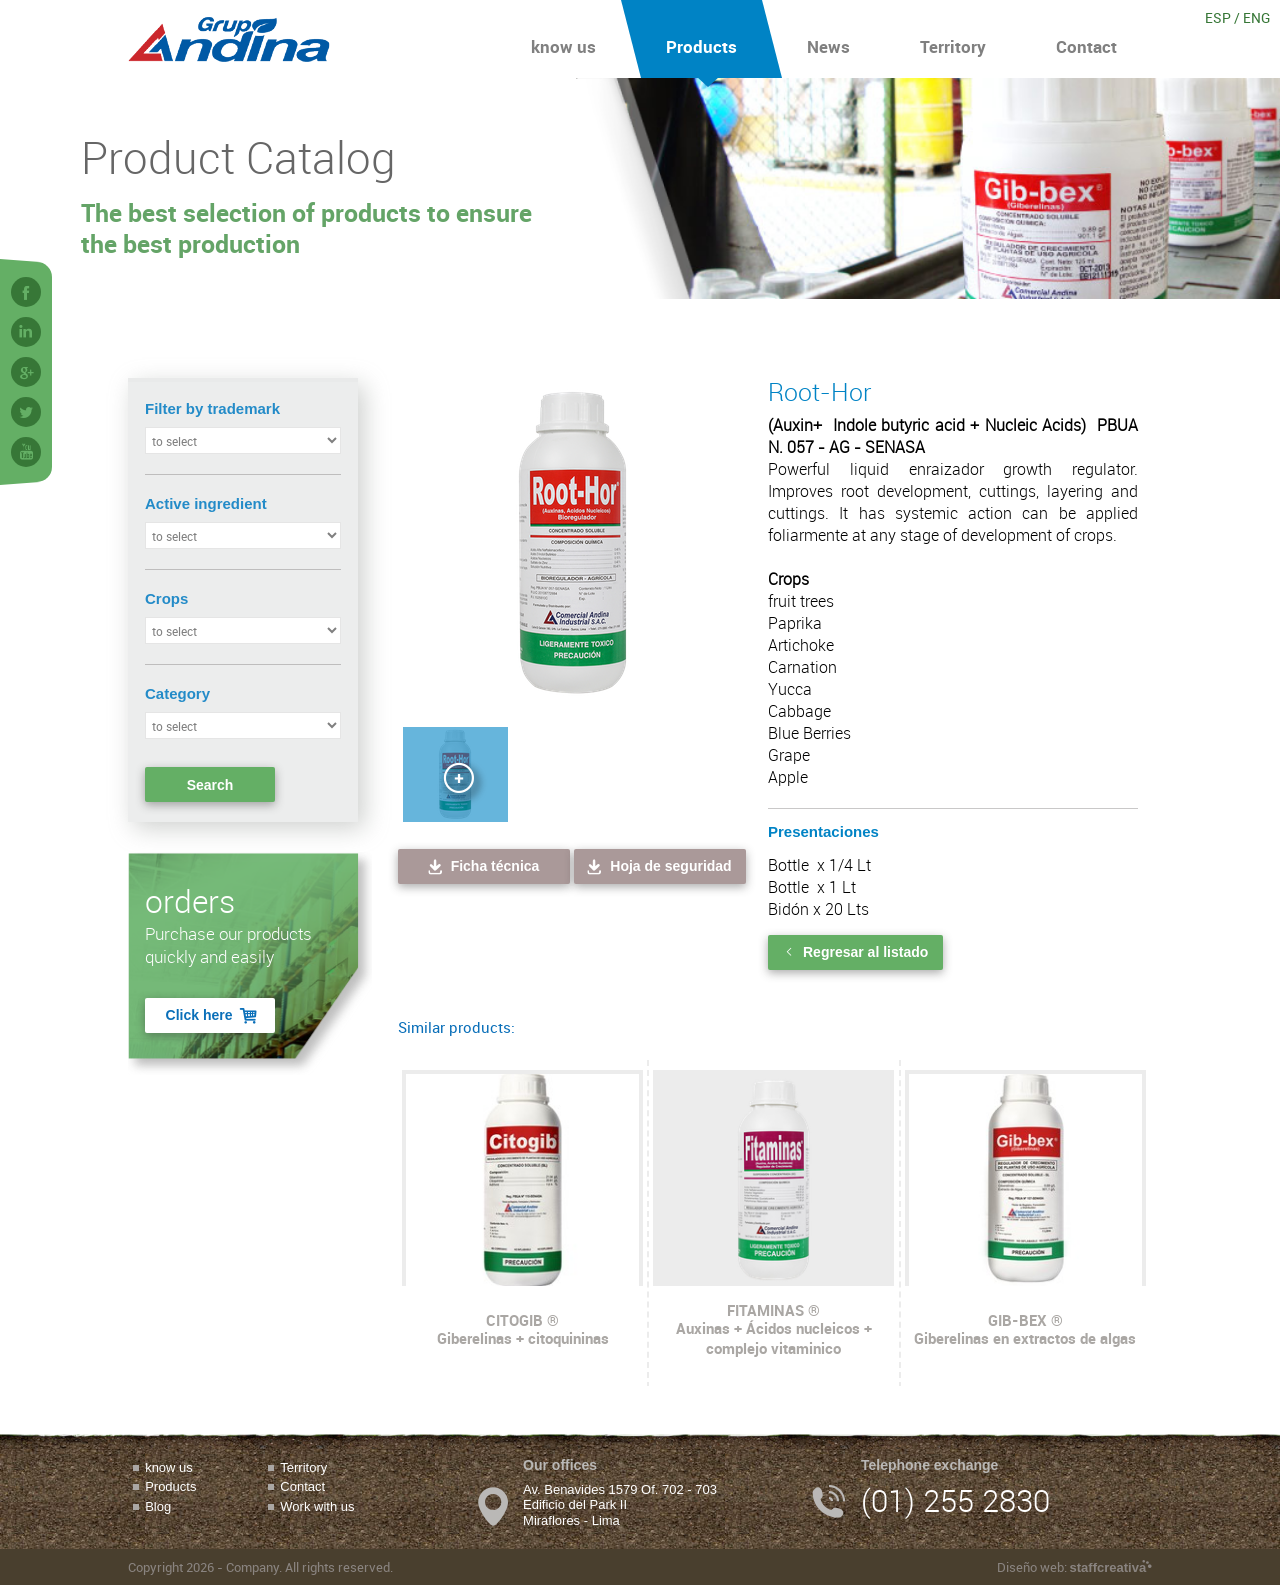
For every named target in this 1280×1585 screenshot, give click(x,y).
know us (563, 39)
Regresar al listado (855, 952)
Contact (1086, 39)
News (828, 39)
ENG (1256, 17)
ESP (1218, 17)
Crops (166, 598)
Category (177, 693)
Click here (213, 1015)
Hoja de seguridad (657, 866)
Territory (953, 39)
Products (701, 39)
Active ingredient (206, 503)
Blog (158, 1506)
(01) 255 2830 (955, 1500)
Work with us (317, 1506)
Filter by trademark (212, 408)
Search (210, 785)
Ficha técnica (482, 866)
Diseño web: (1074, 1567)
